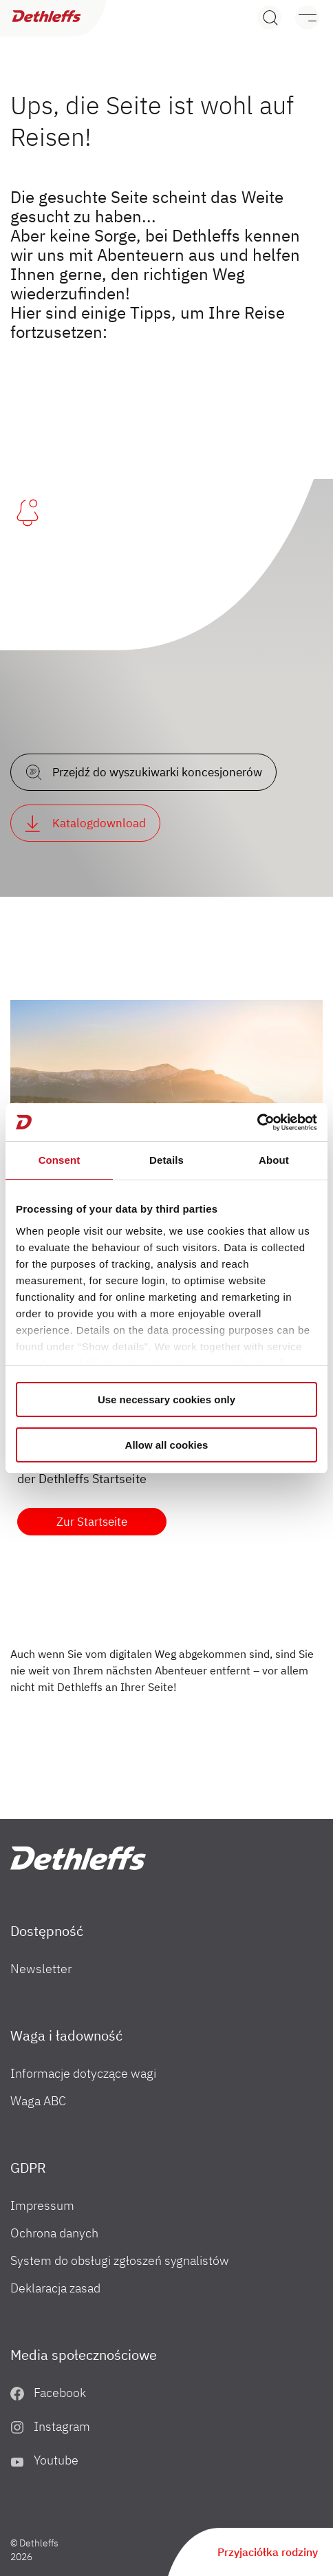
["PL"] (78, 1857)
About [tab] (274, 1160)
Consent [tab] (59, 1160)
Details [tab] (166, 1160)
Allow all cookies (166, 1445)
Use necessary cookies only (166, 1399)
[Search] (269, 18)
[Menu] (300, 18)
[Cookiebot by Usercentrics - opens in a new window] (257, 1122)
